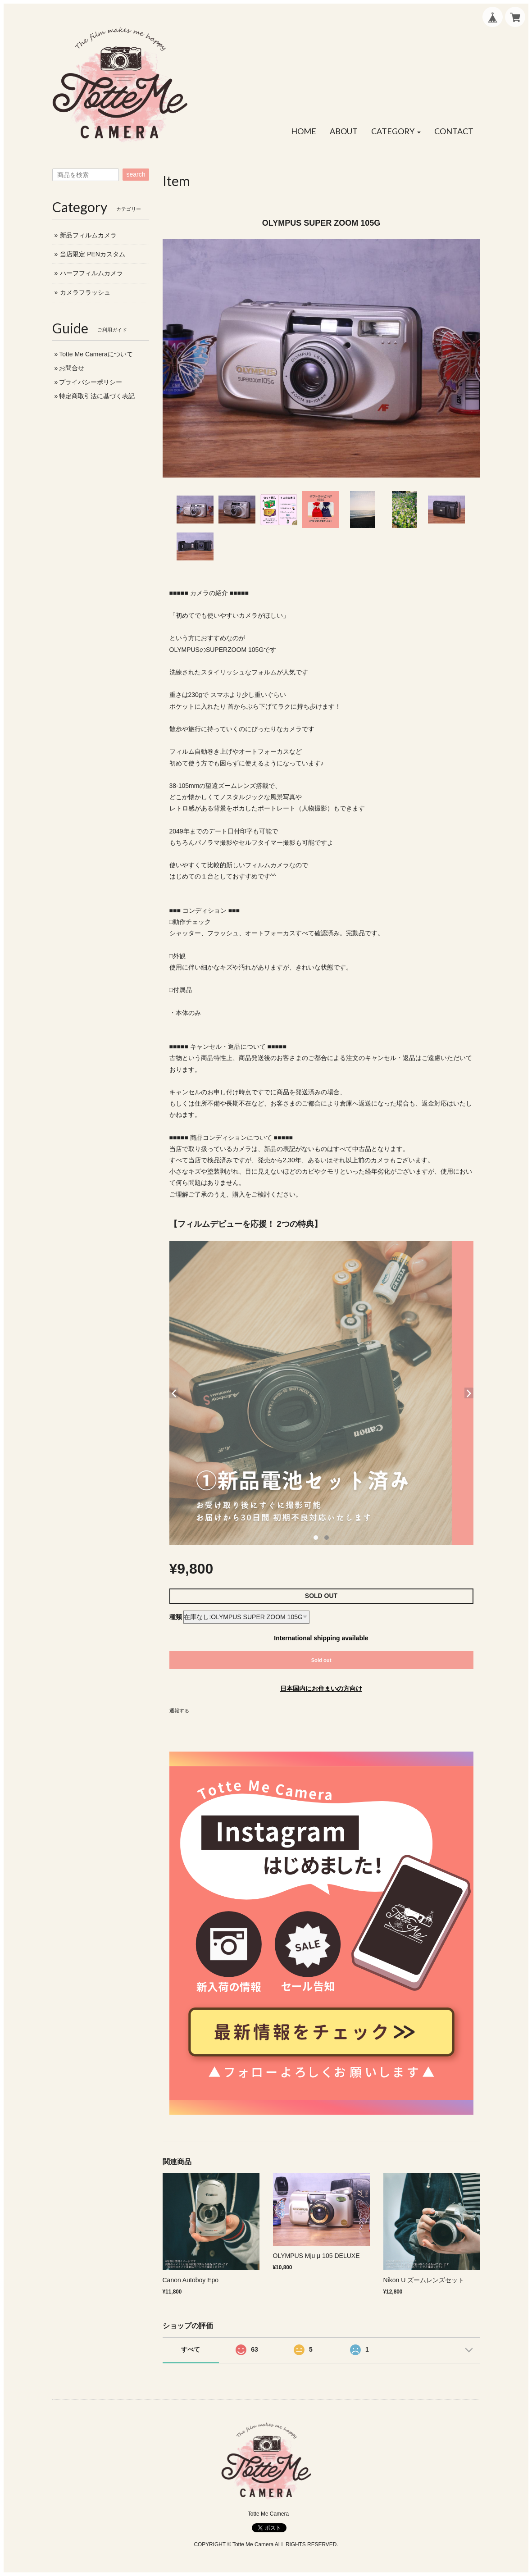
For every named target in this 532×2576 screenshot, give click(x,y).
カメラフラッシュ (85, 292)
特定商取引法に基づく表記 (97, 396)
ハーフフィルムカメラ (91, 273)
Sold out (321, 1660)
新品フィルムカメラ (88, 235)
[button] (395, 131)
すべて (190, 2349)
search (135, 174)
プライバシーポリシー (90, 382)
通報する (179, 1710)
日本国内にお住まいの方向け (321, 1688)
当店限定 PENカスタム (92, 254)
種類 (175, 1616)
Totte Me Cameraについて (95, 354)
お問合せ (71, 368)
